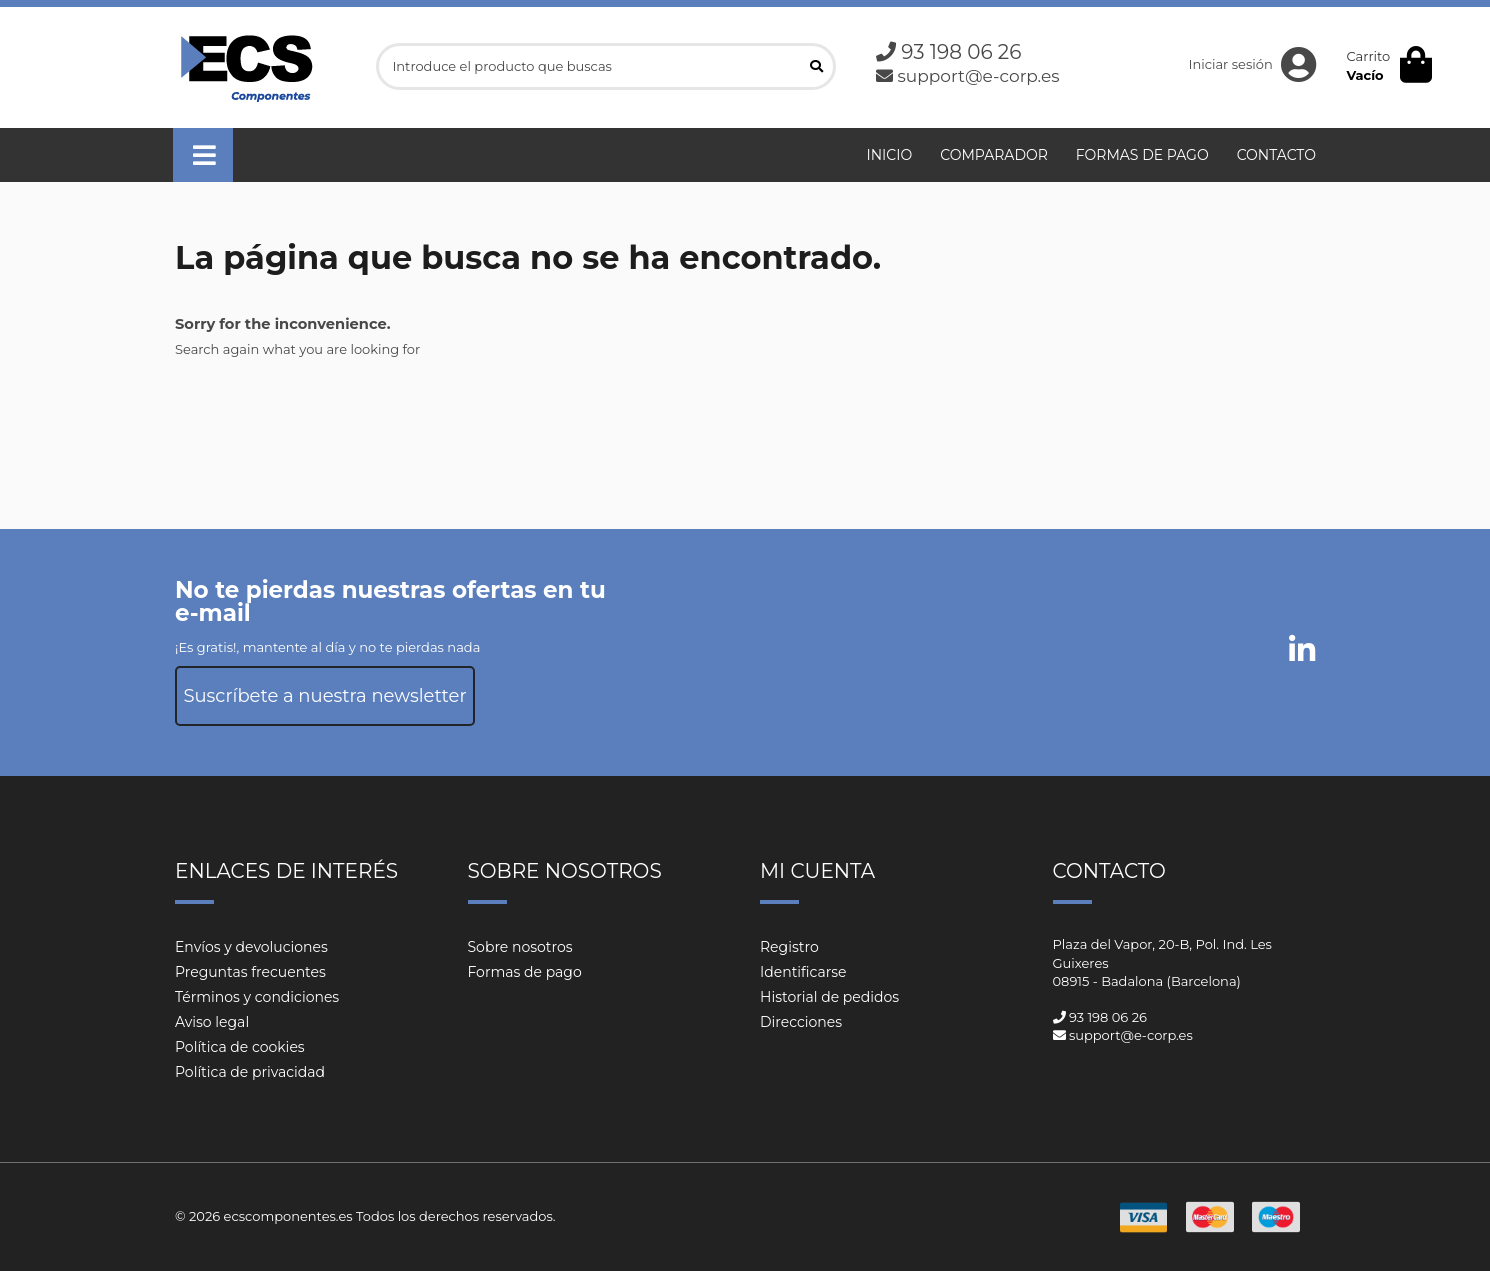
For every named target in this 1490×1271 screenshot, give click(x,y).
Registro (789, 947)
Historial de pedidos (829, 997)
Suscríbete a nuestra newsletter (324, 696)
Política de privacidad (250, 1072)
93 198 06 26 (961, 52)
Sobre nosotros (520, 947)
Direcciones (801, 1022)
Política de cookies (240, 1047)
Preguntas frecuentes (250, 972)
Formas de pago (525, 972)
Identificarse (803, 972)
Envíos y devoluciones (251, 947)
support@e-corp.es (978, 76)
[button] (203, 155)
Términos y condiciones (257, 997)
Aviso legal (212, 1022)
